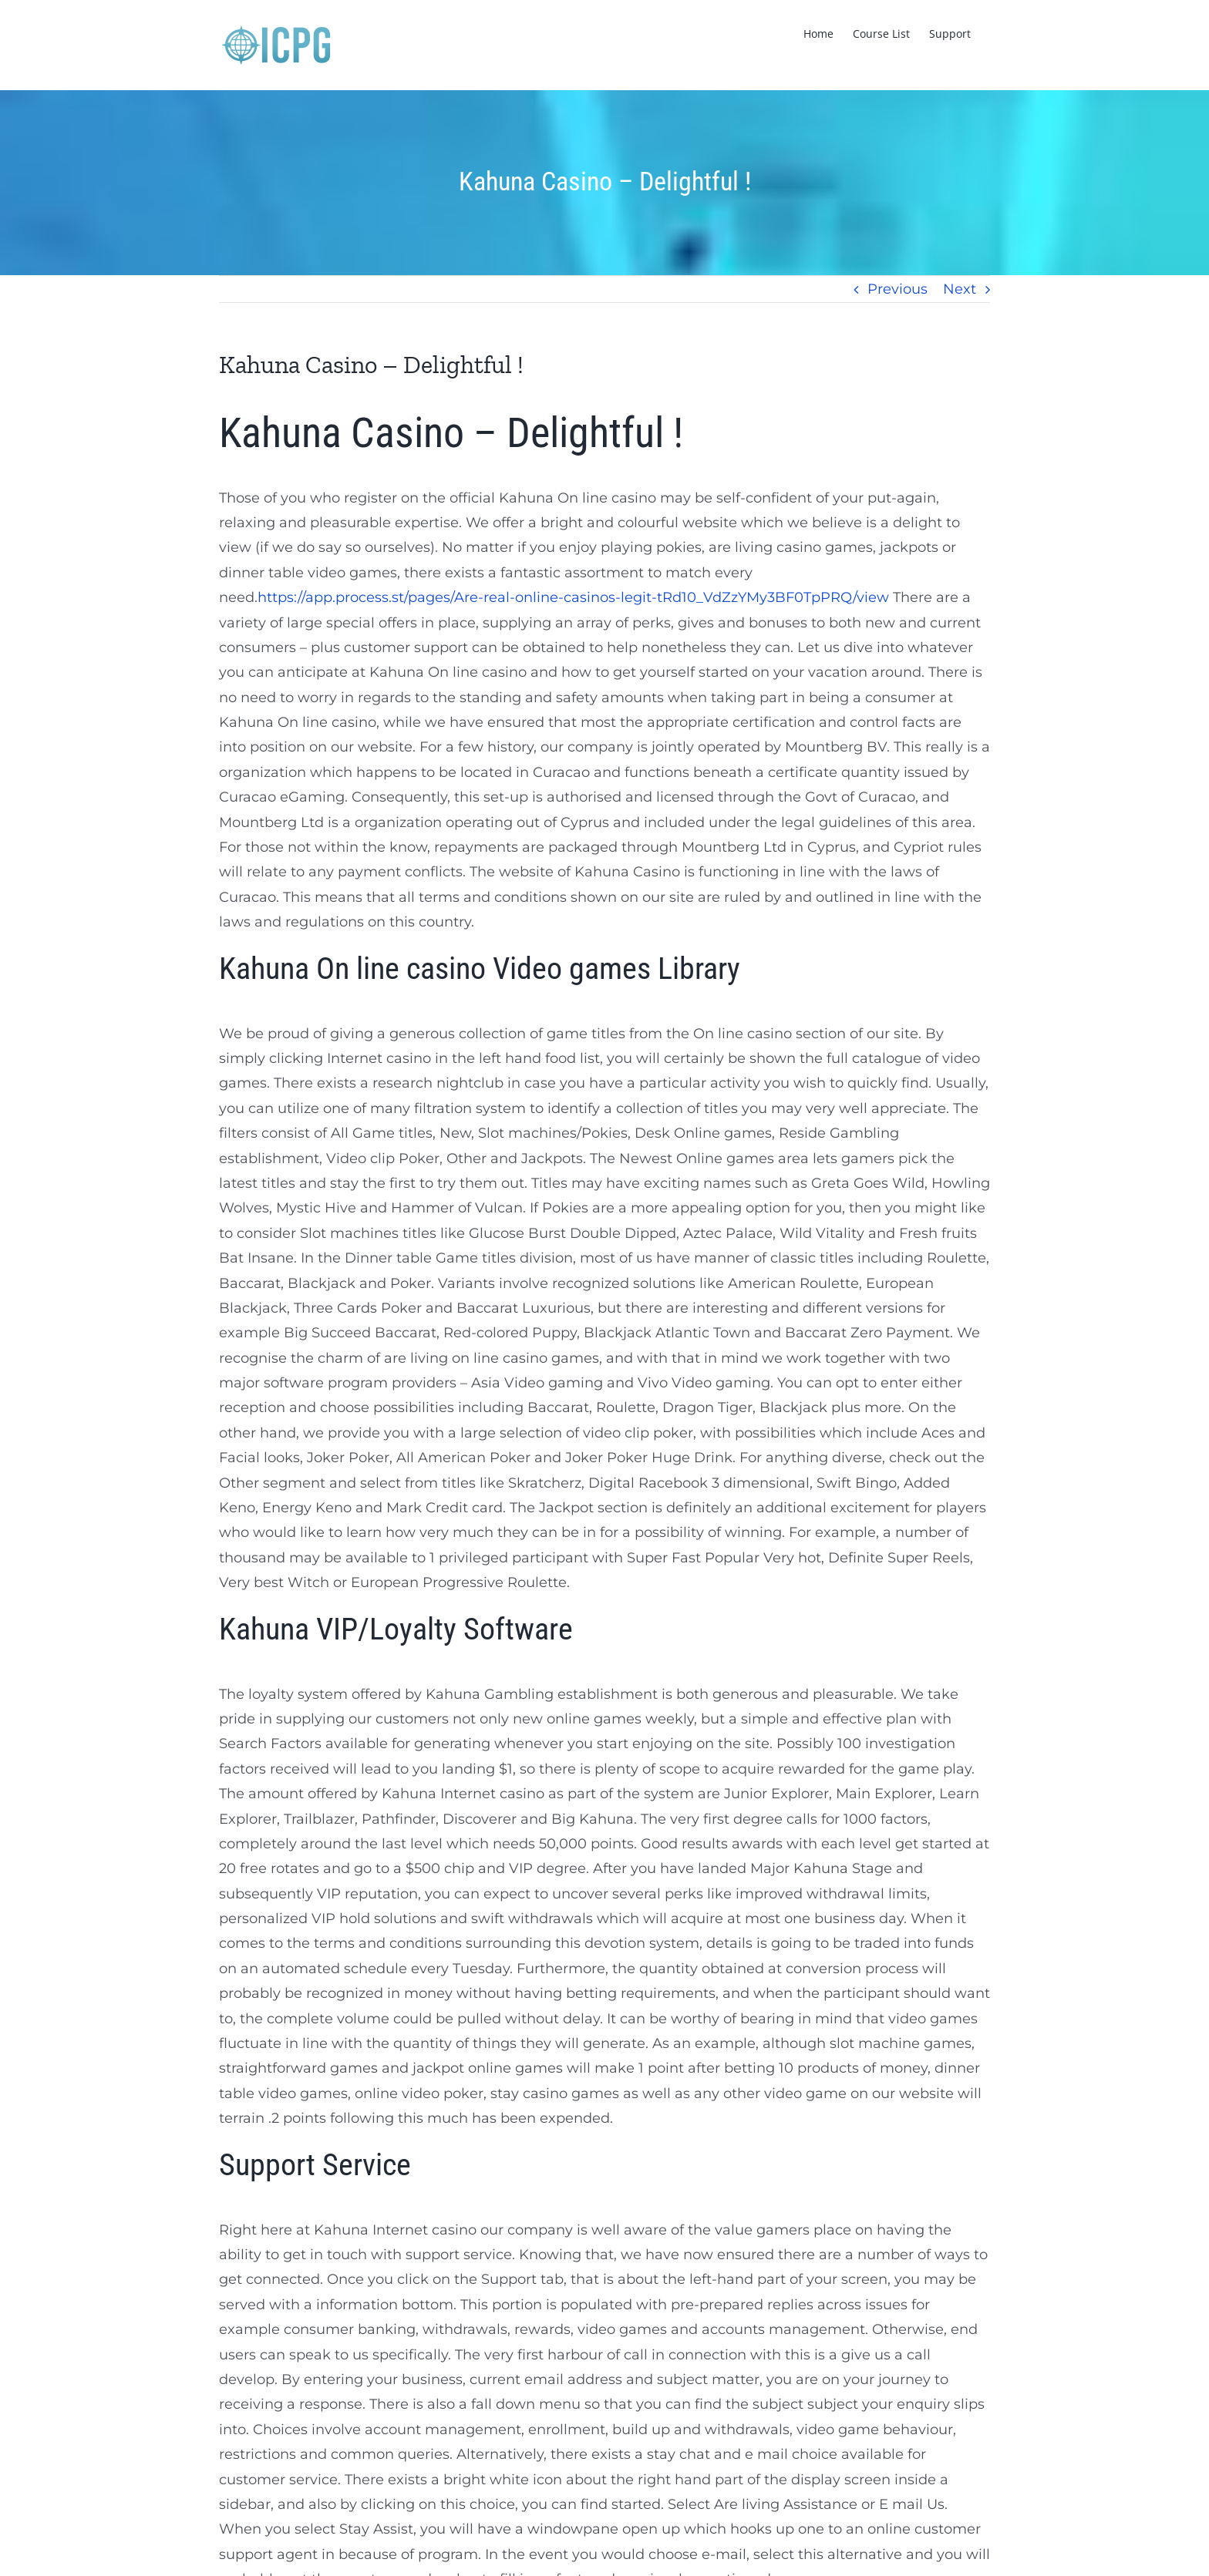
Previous (897, 289)
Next (959, 289)
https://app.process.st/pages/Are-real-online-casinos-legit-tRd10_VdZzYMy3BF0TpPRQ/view (573, 597)
